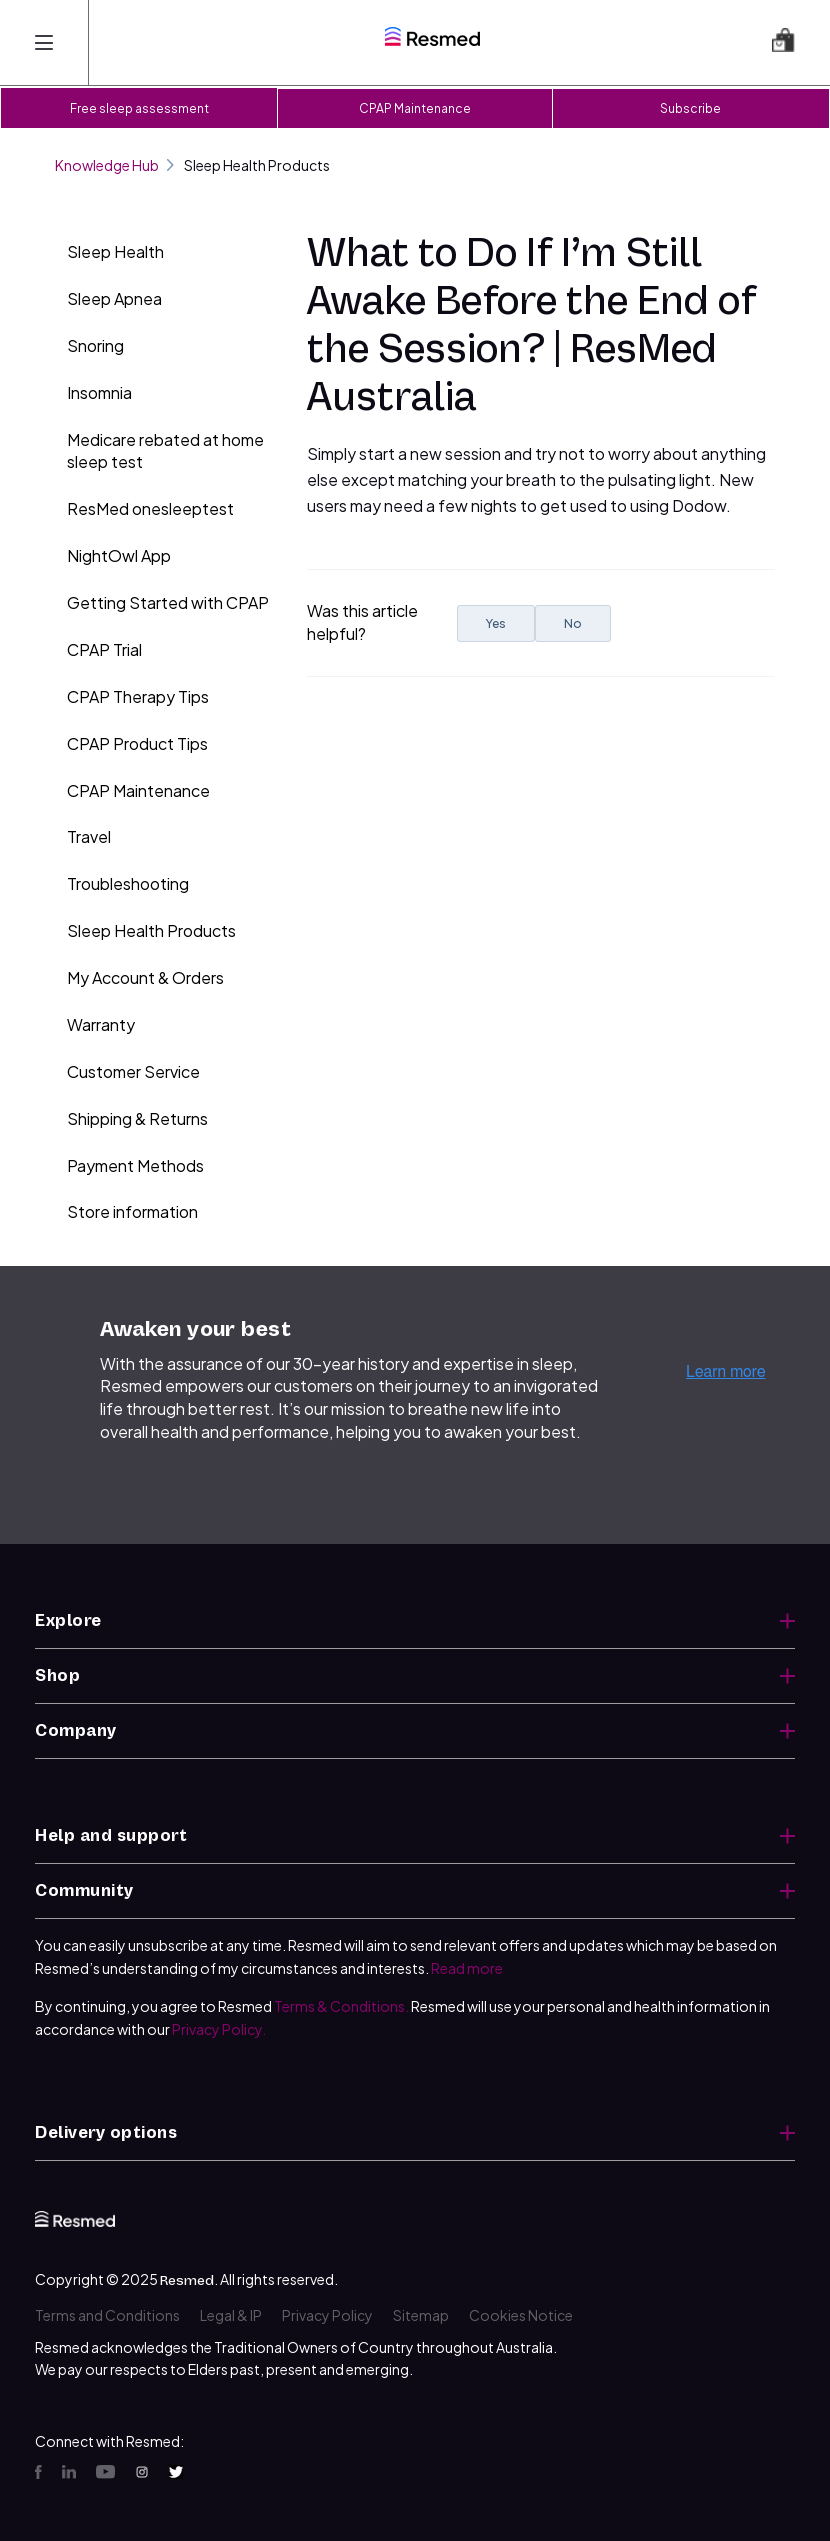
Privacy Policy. (219, 2029)
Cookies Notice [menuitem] (521, 2315)
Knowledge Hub (114, 165)
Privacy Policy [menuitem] (327, 2315)
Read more (467, 1968)
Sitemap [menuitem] (421, 2315)
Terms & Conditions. (341, 2006)
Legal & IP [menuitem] (231, 2315)
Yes (496, 623)
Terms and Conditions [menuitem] (107, 2315)
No (573, 623)
